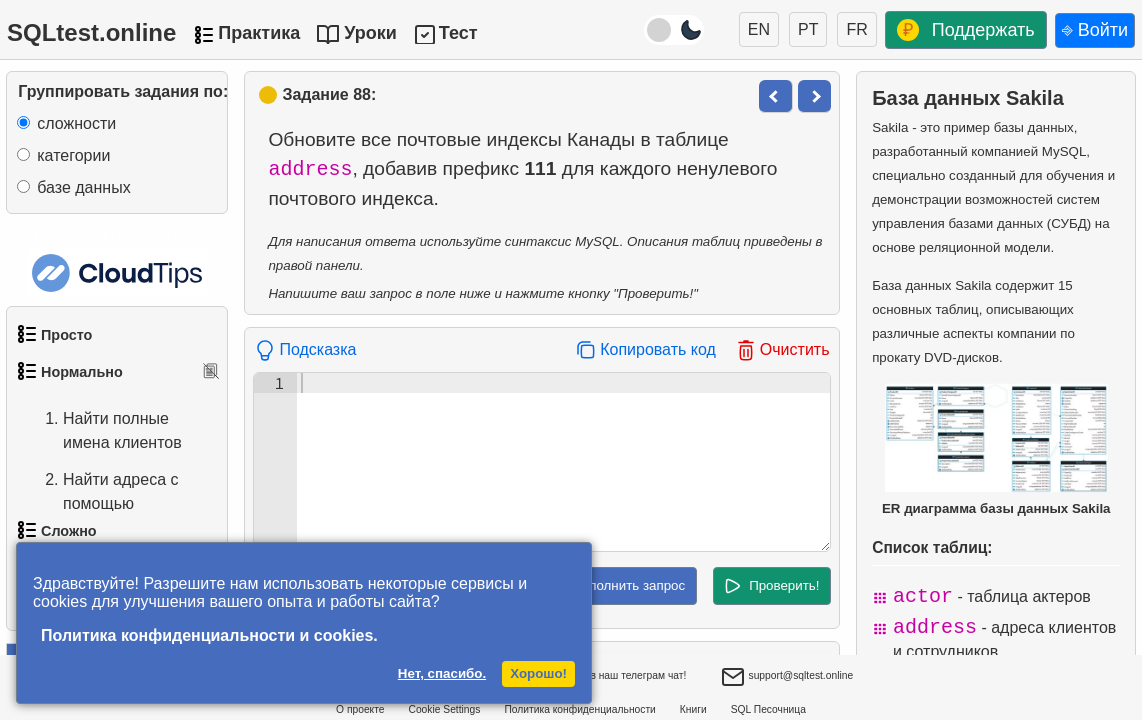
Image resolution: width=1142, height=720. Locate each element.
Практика (259, 33)
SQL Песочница (768, 709)
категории (73, 155)
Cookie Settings (445, 709)
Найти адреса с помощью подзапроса (100, 504)
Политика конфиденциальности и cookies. (209, 635)
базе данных (83, 187)
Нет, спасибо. (442, 673)
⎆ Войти (1095, 30)
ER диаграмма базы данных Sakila (996, 449)
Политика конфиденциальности (579, 709)
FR (856, 29)
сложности (76, 123)
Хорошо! (538, 673)
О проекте (360, 709)
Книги (693, 709)
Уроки (370, 33)
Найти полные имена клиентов (102, 431)
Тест (458, 33)
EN (759, 29)
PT (808, 29)
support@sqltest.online (787, 678)
